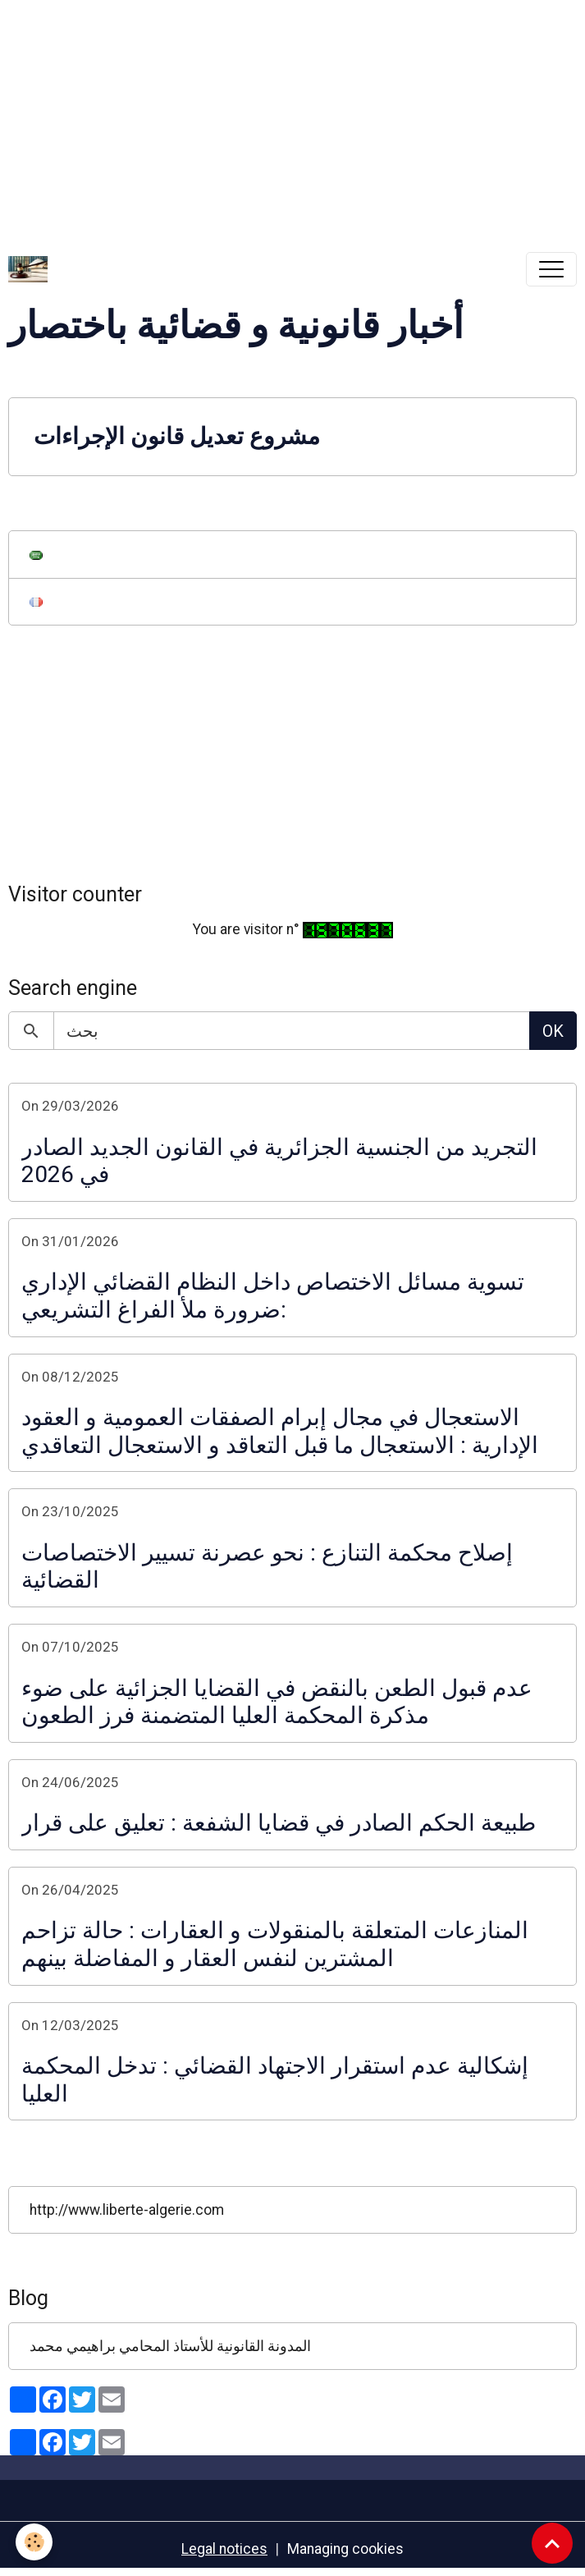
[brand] (32, 269)
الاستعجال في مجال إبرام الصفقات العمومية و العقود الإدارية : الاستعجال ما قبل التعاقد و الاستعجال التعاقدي (279, 1431)
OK (553, 1031)
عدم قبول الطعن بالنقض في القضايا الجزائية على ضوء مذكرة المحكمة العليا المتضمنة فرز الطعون (276, 1702)
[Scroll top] (552, 2543)
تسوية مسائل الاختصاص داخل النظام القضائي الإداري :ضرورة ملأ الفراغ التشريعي (272, 1295)
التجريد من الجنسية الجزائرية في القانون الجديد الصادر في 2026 (279, 1161)
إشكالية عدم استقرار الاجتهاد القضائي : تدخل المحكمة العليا (274, 2079)
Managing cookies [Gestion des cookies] (345, 2549)
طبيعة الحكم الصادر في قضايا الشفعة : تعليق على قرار (278, 1822)
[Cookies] (34, 2541)
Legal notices (224, 2549)
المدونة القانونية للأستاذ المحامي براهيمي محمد (170, 2346)
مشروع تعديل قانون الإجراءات (177, 436)
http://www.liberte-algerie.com (127, 2210)
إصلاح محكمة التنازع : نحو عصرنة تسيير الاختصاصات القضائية (267, 1566)
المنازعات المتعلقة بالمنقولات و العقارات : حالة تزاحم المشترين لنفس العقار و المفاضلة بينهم (274, 1944)
